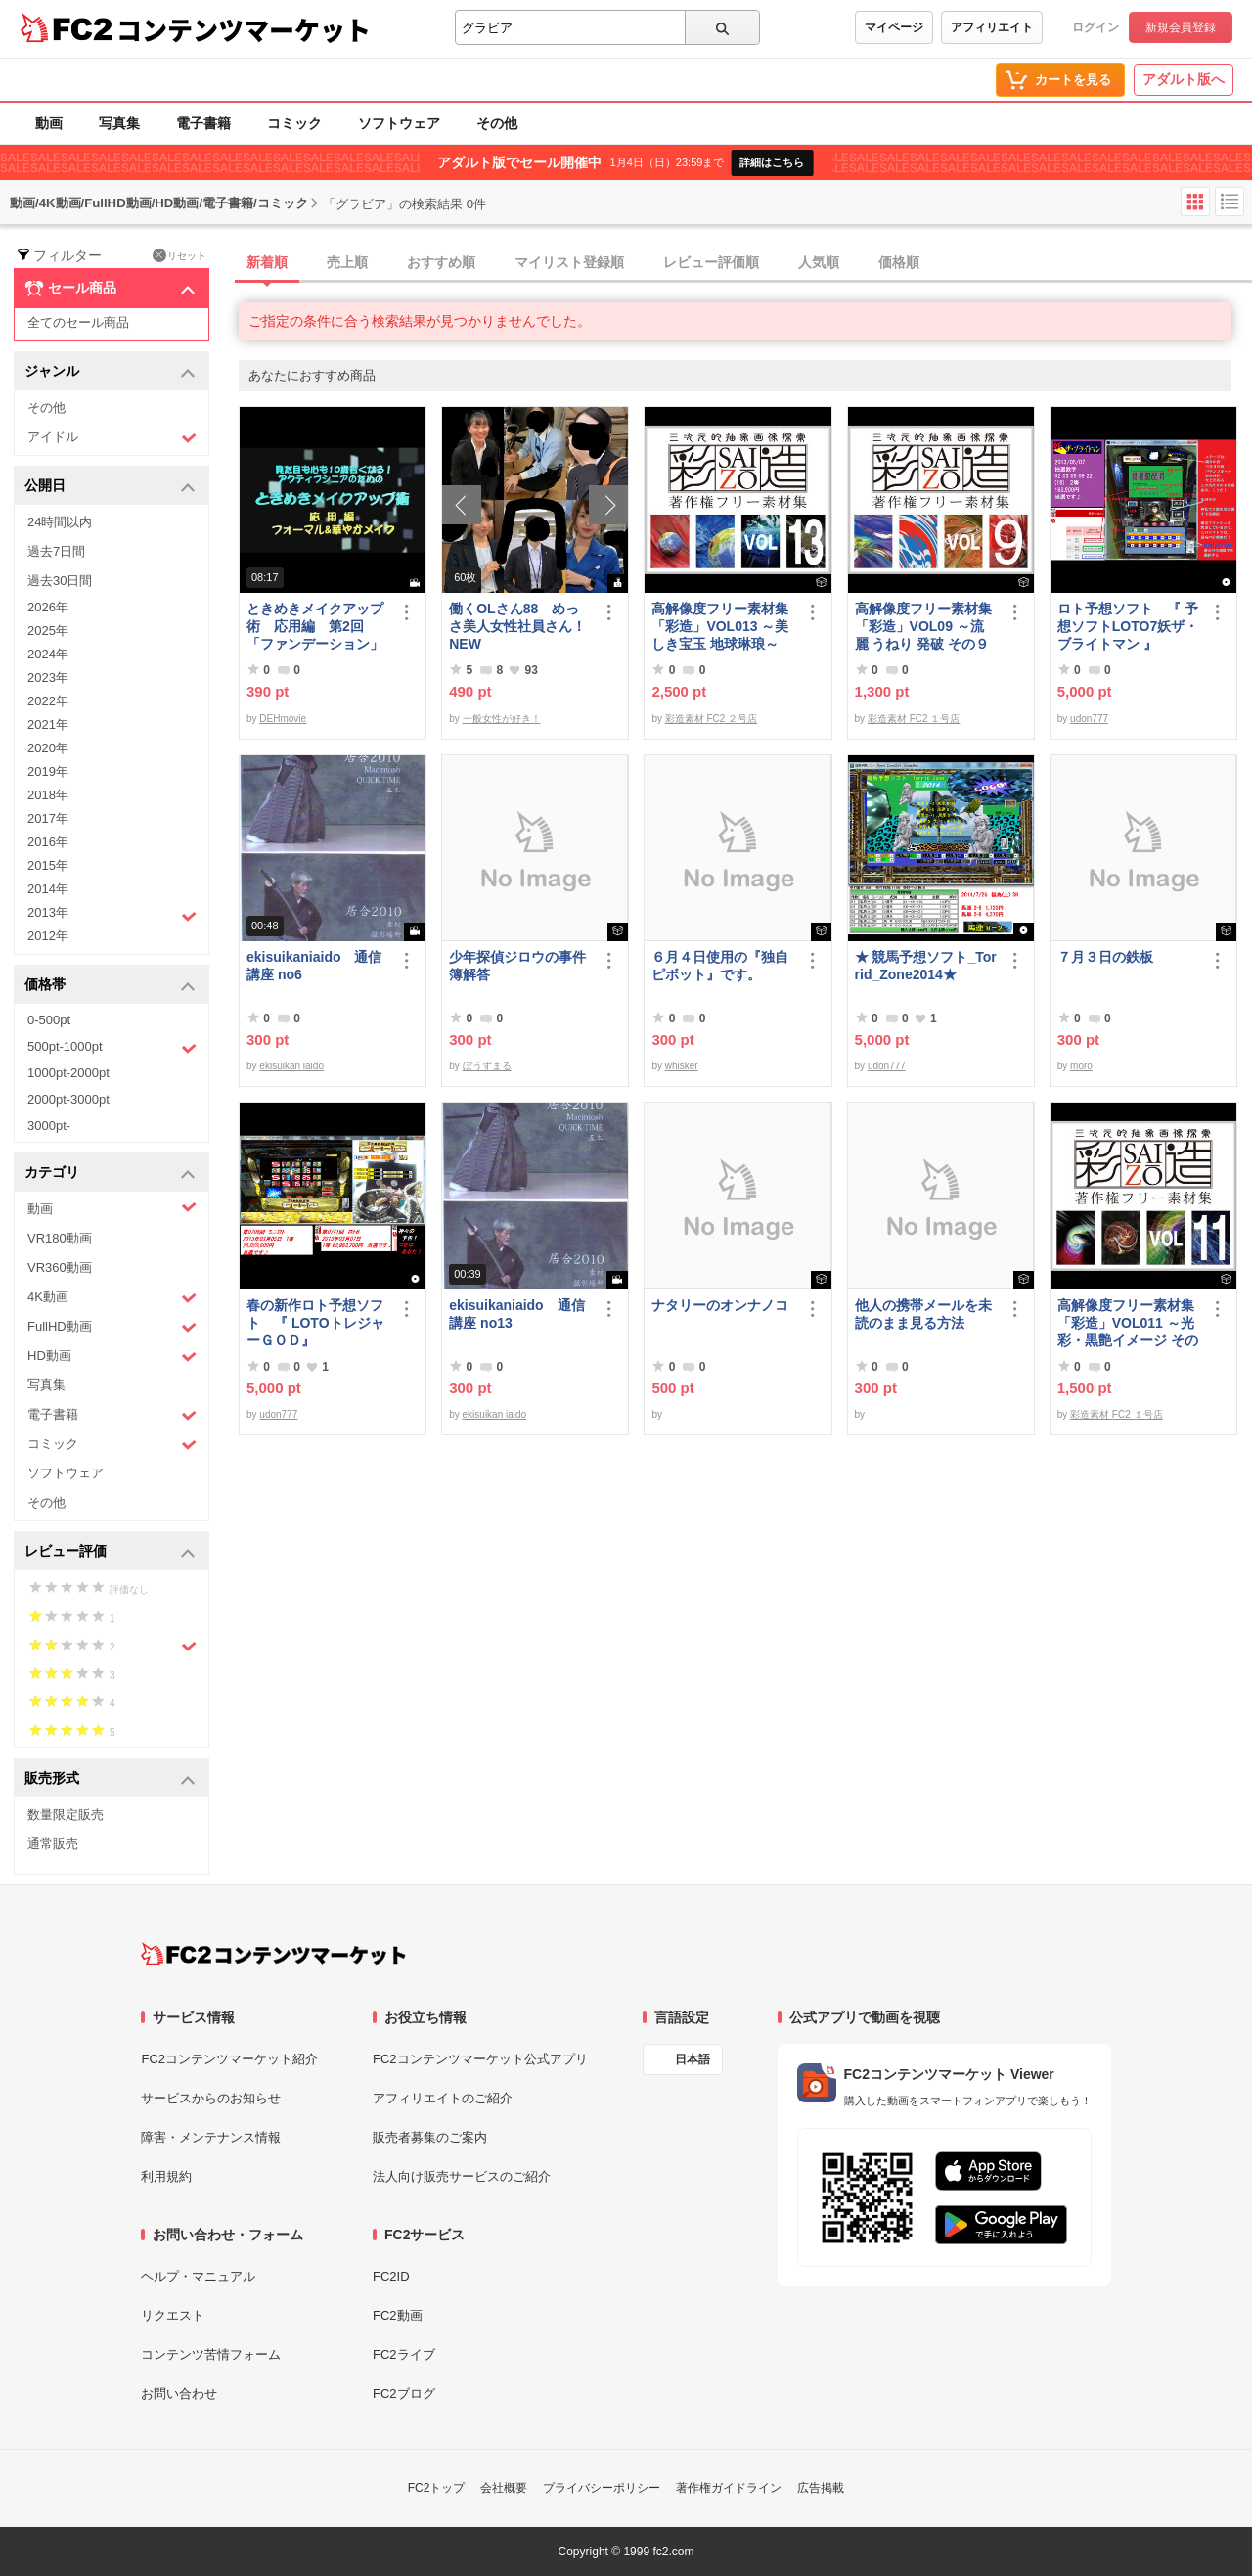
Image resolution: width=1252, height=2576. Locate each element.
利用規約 (166, 2176)
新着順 (267, 262)
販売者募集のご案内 (430, 2137)
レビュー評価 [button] (110, 1552)
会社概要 (503, 2488)
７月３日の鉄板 (1105, 957)
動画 (49, 123)
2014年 (47, 888)
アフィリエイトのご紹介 (443, 2098)
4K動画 (112, 1297)
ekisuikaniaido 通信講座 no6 (313, 965)
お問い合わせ (179, 2393)
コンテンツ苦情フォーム (211, 2354)
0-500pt (48, 1020)
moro (1081, 1066)
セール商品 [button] (110, 288)
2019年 (47, 771)
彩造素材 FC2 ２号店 (711, 718)
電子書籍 (203, 123)
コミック (294, 123)
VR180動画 (59, 1238)
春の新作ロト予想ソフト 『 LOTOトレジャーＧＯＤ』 (315, 1322)
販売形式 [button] (110, 1779)
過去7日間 (56, 551)
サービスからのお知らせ (211, 2098)
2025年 (47, 630)
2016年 (47, 842)
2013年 (112, 915)
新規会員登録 (1180, 27)
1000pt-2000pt (68, 1072)
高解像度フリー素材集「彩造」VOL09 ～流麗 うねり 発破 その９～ (923, 627)
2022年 (47, 701)
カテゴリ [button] (110, 1173)
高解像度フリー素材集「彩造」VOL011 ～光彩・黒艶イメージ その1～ (1127, 1323)
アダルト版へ (1183, 79)
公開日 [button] (110, 486)
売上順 (347, 262)
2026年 (47, 607)
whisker (681, 1066)
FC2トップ (437, 2488)
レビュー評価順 (711, 262)
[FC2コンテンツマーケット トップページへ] (273, 1953)
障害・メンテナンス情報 (211, 2137)
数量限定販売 (65, 1814)
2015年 (47, 865)
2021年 (47, 724)
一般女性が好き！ (502, 718)
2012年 (47, 935)
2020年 (47, 748)
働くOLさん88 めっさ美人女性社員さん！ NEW (517, 626)
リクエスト (172, 2315)
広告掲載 (820, 2488)
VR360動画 (59, 1267)
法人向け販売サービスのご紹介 (462, 2176)
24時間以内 (59, 522)
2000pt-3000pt (68, 1099)
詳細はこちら (771, 162)
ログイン (1095, 27)
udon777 (1089, 718)
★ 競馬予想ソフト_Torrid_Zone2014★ (926, 965)
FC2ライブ (404, 2354)
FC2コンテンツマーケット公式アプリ (480, 2059)
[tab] (745, 263)
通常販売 (52, 1843)
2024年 (47, 654)
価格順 (898, 262)
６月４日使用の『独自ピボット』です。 (719, 965)
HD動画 (112, 1356)
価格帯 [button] (110, 985)
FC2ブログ (404, 2393)
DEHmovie (282, 718)
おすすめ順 (441, 262)
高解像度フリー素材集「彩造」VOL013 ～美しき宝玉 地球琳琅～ (719, 626)
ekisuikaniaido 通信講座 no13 (516, 1314)
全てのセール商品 (78, 322)
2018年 (47, 795)
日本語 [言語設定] (692, 2059)
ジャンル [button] (110, 372)
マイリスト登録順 (569, 262)
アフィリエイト (992, 27)
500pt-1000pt (112, 1048)
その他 (496, 123)
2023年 (47, 677)
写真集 (119, 123)
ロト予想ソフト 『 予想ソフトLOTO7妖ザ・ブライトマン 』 (1127, 626)
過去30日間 (59, 580)
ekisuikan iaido (291, 1066)
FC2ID (391, 2276)
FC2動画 (398, 2315)
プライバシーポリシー (601, 2488)
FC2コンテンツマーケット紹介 (229, 2059)
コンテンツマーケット (243, 29)
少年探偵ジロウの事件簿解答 (517, 965)
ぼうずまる (487, 1066)
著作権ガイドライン (729, 2488)
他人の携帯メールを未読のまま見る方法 (923, 1314)
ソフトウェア (399, 123)
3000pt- (48, 1125)
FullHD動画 (112, 1327)
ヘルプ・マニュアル (198, 2276)
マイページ (894, 27)
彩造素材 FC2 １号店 (914, 718)
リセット (179, 255)
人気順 (818, 262)
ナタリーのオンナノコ (719, 1305)
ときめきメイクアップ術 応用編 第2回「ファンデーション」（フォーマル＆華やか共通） (314, 627)
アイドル (112, 437)
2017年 (47, 818)
